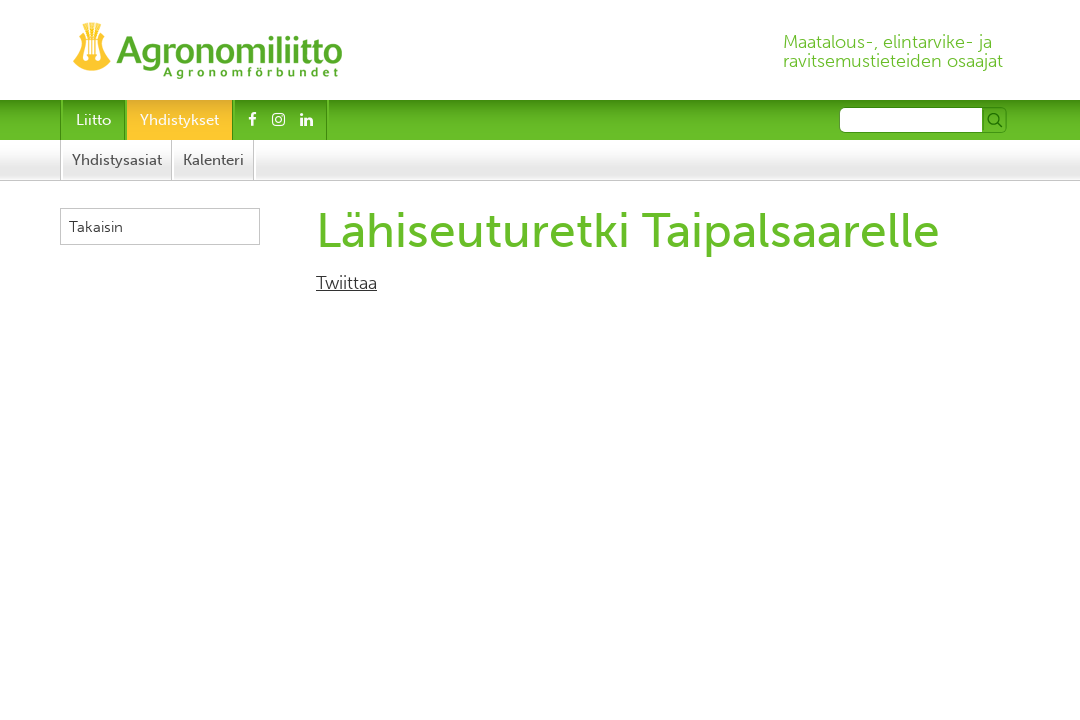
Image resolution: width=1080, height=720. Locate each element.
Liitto (93, 120)
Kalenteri (213, 160)
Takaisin (96, 227)
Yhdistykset (179, 120)
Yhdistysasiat (117, 160)
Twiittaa (346, 283)
